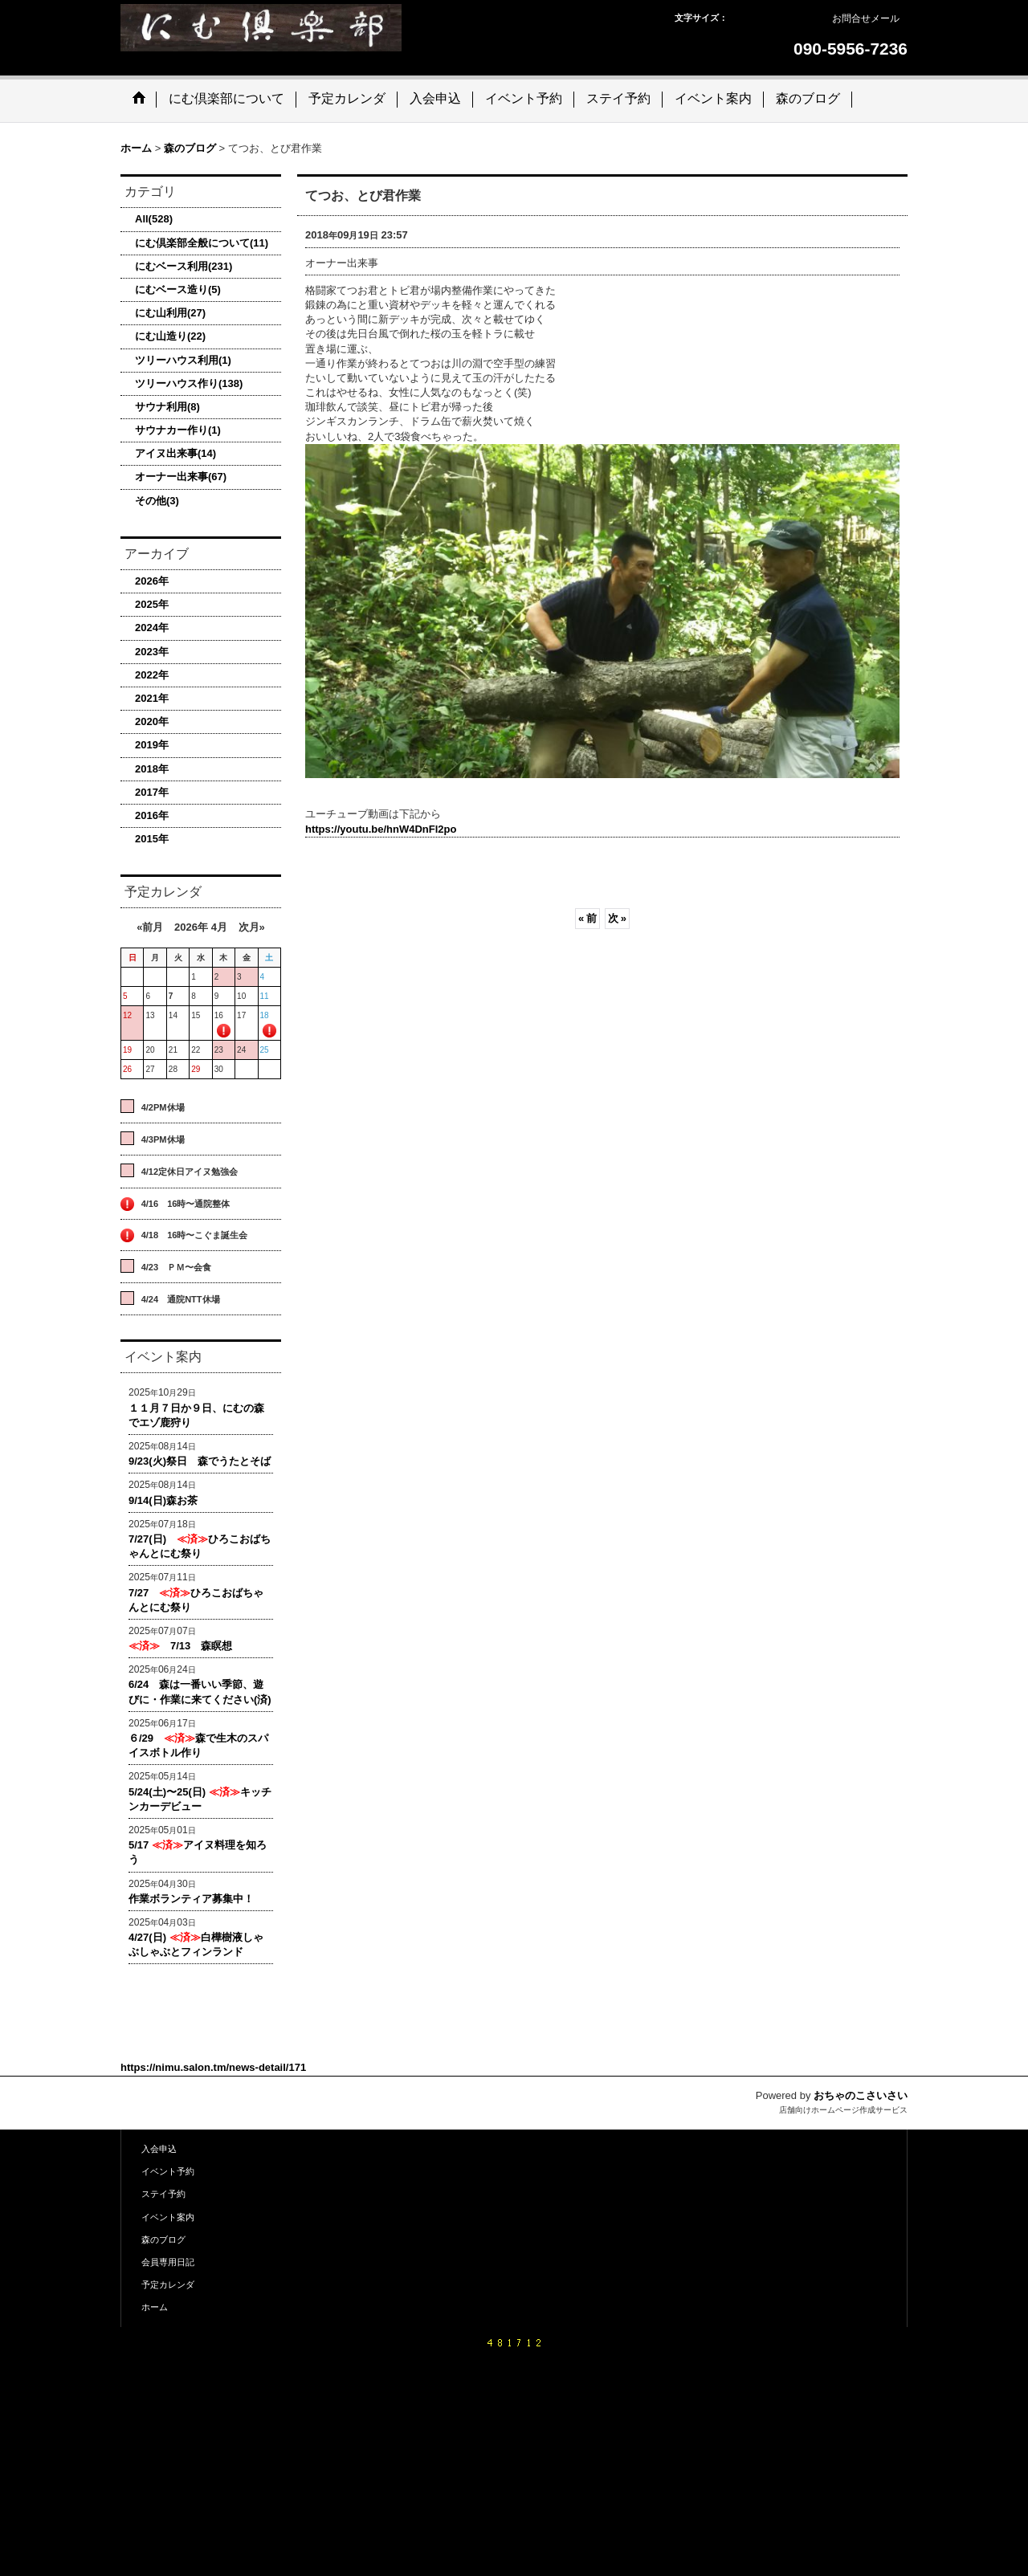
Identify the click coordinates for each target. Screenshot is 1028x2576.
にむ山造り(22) (170, 336)
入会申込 (159, 2149)
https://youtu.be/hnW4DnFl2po (380, 829)
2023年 (152, 652)
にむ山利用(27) (170, 313)
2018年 (152, 769)
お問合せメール (866, 18)
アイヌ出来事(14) (175, 453)
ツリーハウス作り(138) (189, 383)
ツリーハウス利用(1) (183, 360)
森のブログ (163, 2239)
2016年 (152, 815)
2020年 (152, 721)
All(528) (154, 219)
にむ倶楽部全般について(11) (201, 243)
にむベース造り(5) (178, 289)
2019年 (152, 745)
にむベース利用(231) (183, 266)
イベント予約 (167, 2171)
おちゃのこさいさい (861, 2095)
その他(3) (157, 501)
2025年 (152, 604)
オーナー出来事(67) (180, 477)
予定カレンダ (167, 2284)
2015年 (152, 839)
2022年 (152, 675)
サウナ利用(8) (167, 407)
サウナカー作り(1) (178, 430)
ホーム (154, 2307)
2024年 (152, 628)
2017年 (152, 792)
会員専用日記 (167, 2262)
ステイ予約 (163, 2194)
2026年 (152, 581)
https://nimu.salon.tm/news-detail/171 (213, 2067)
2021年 (152, 698)
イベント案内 (167, 2217)
